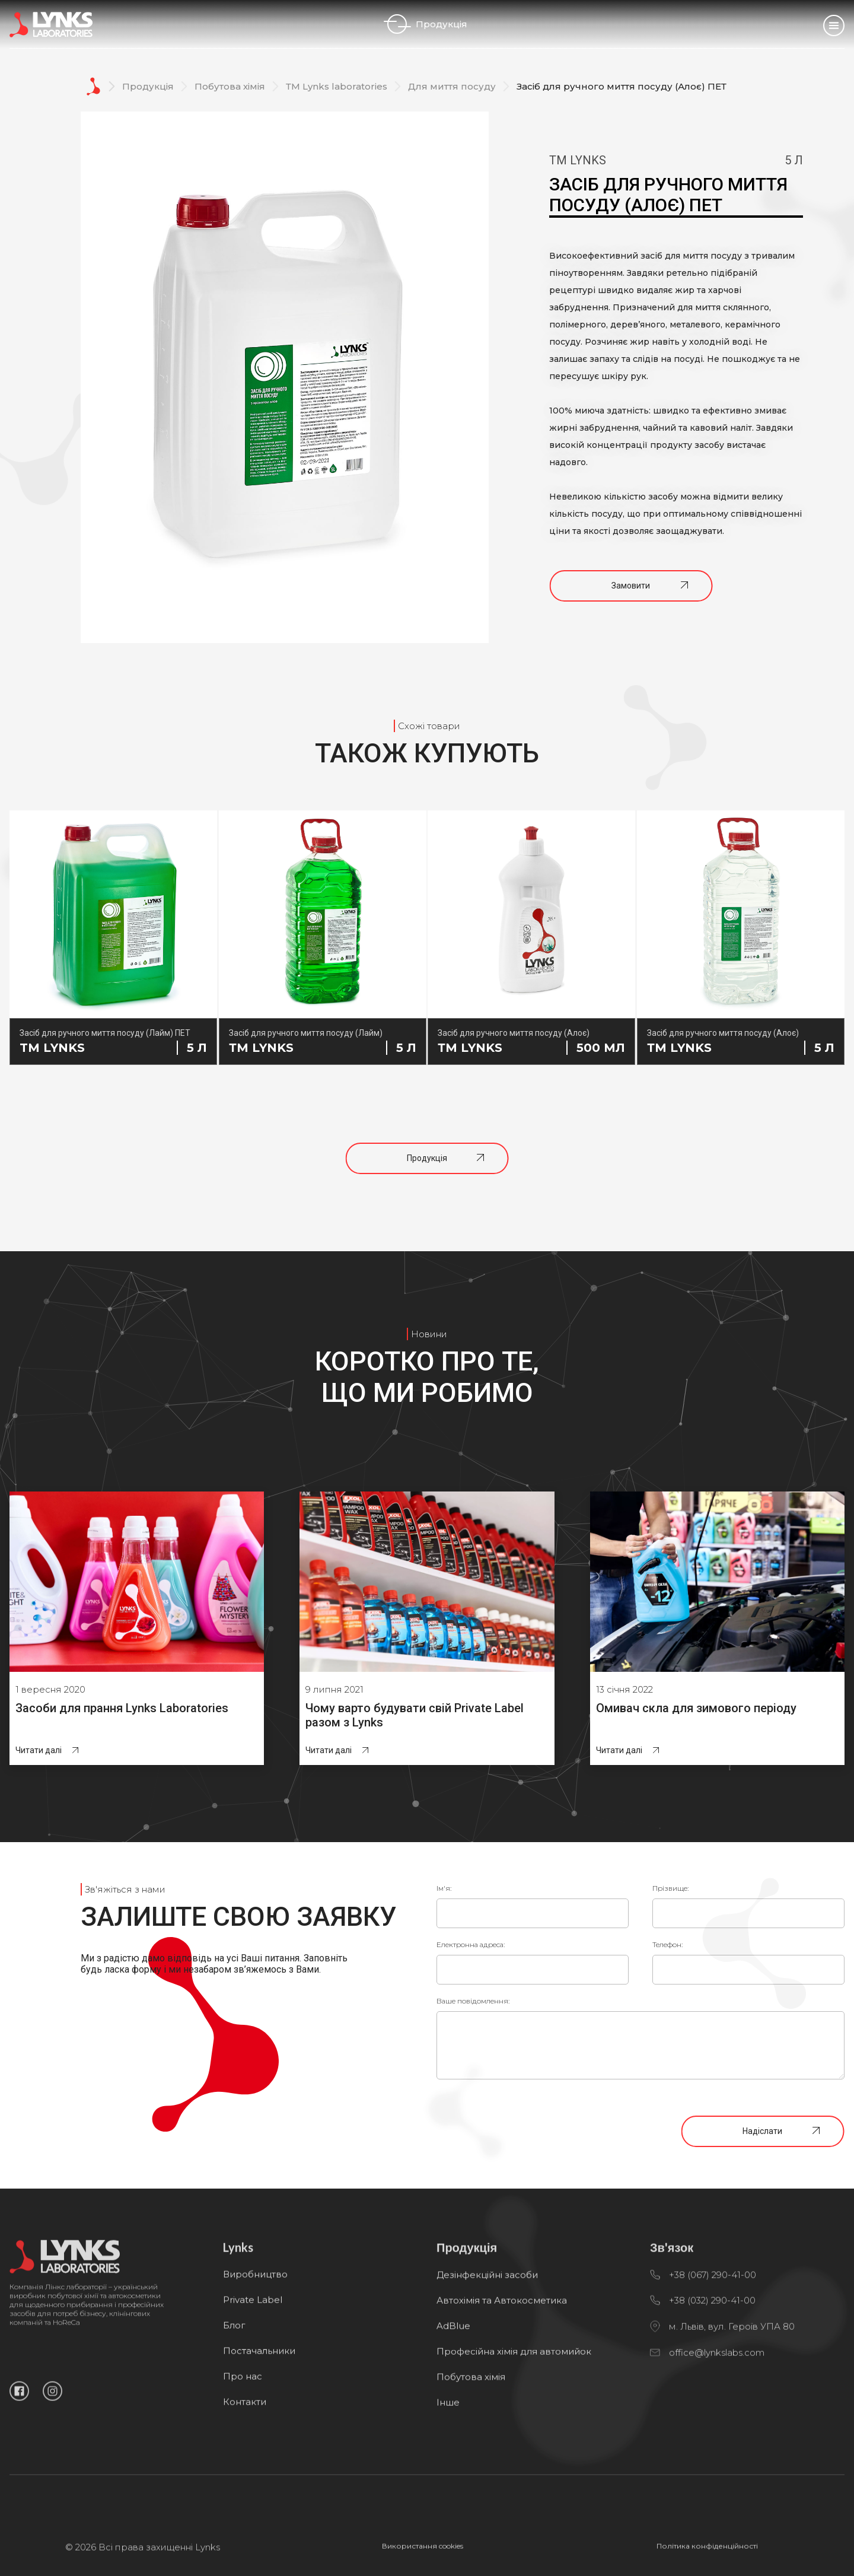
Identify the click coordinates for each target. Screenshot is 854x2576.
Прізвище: (670, 1888)
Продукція (427, 24)
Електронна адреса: (470, 1944)
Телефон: (667, 1944)
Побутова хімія (230, 86)
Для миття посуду (452, 86)
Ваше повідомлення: (472, 2000)
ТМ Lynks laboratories (336, 86)
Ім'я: (443, 1888)
